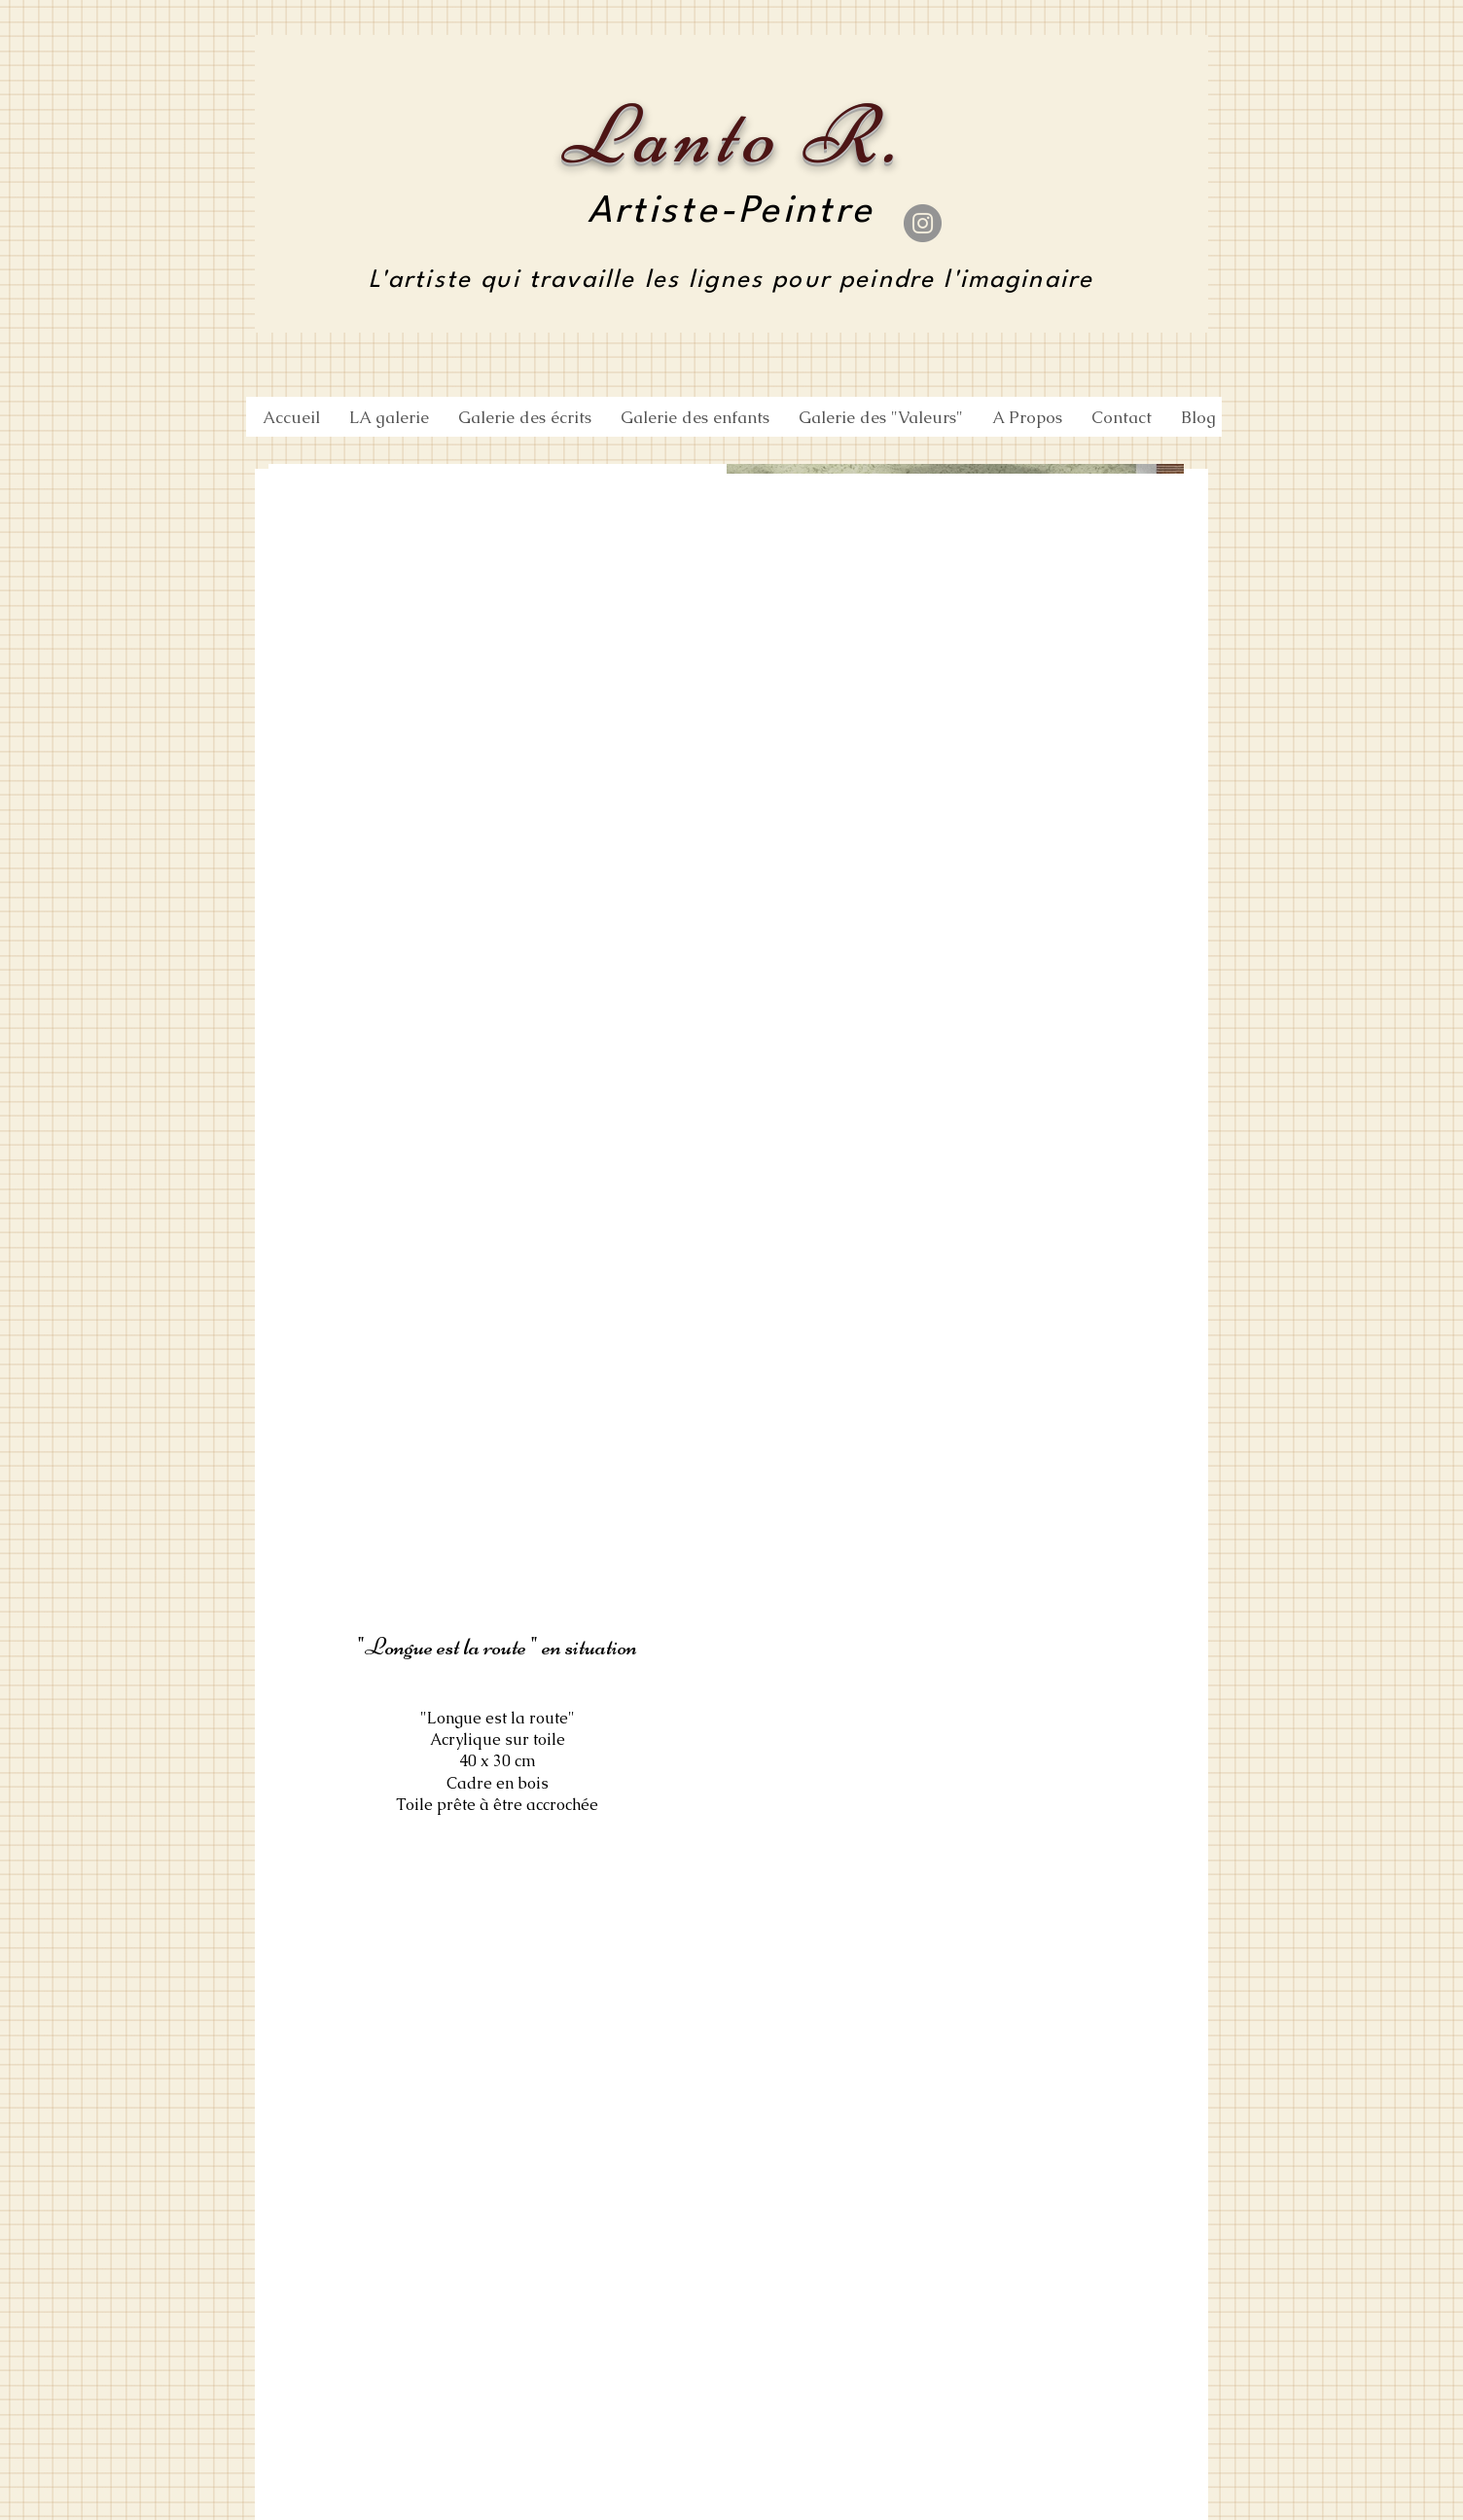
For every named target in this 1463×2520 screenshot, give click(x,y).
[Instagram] (923, 223)
